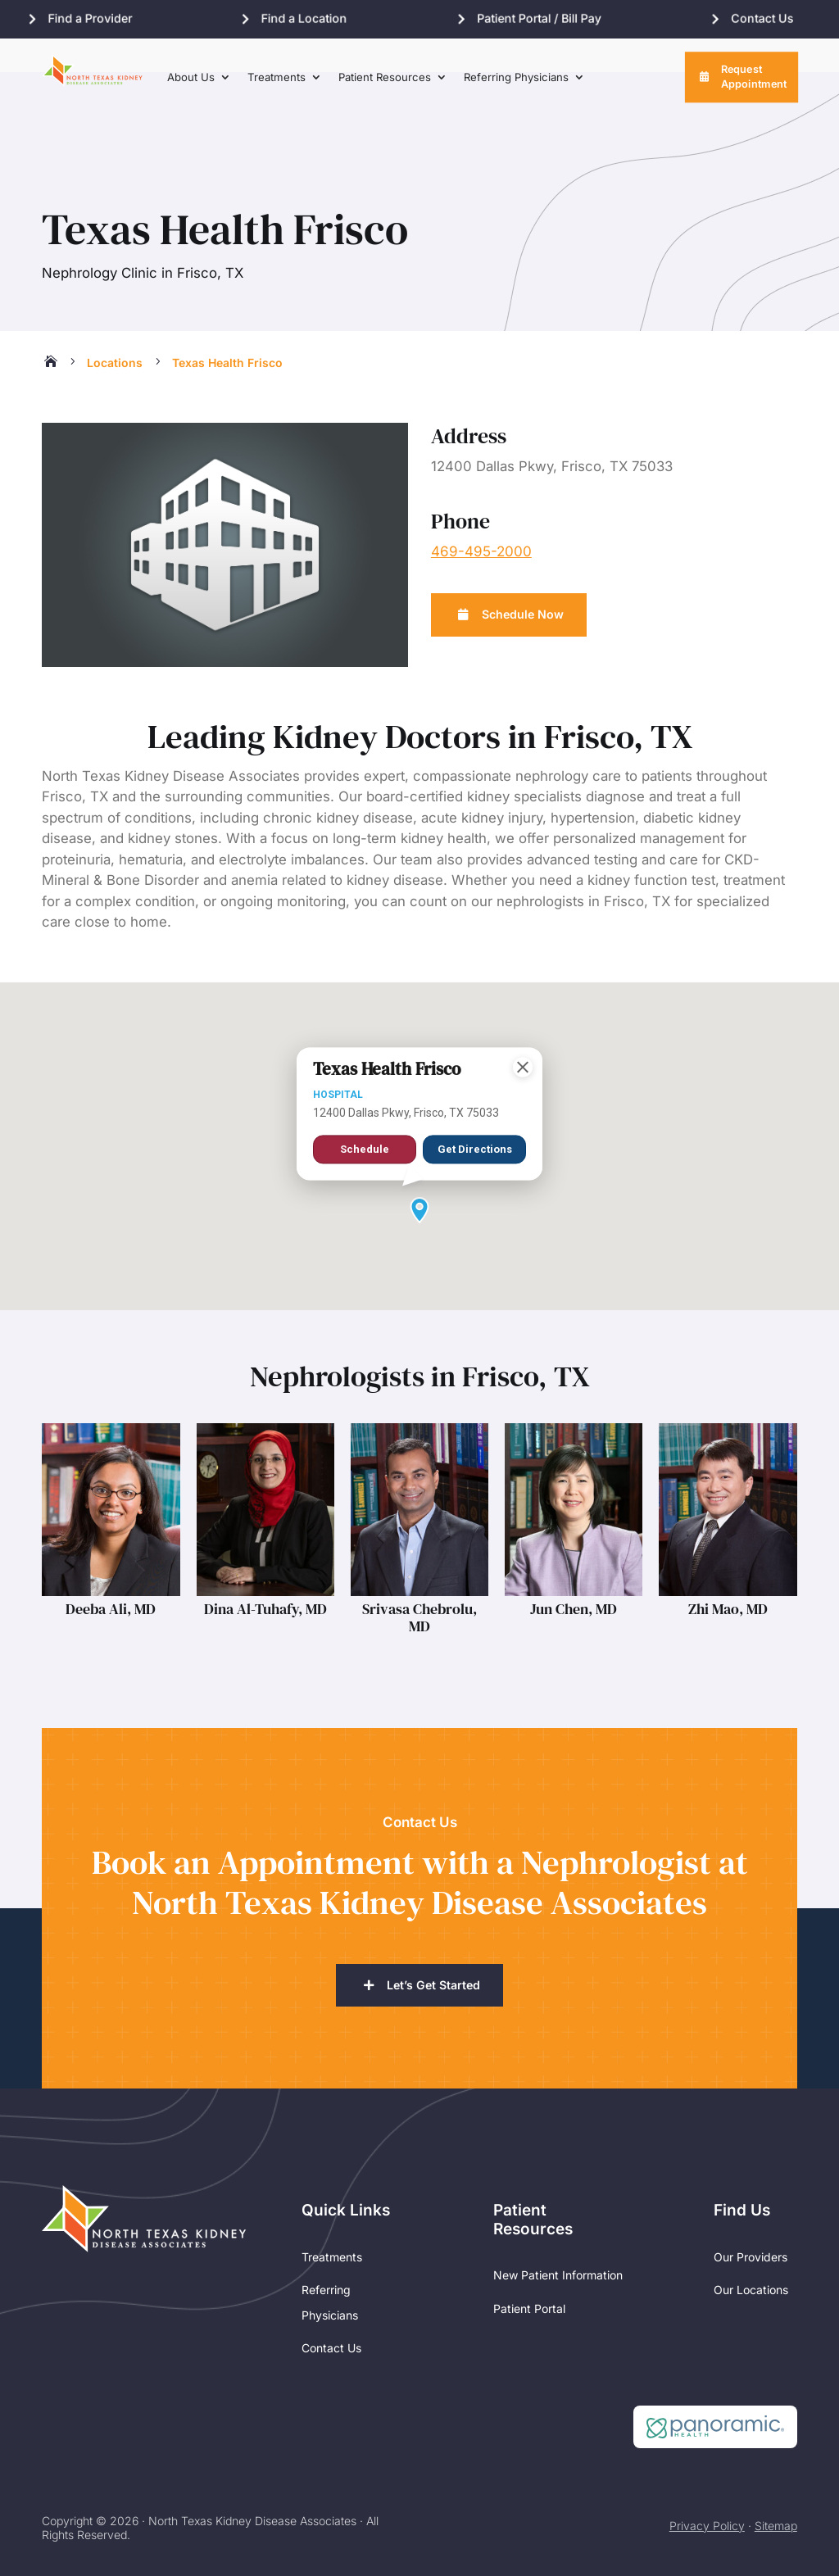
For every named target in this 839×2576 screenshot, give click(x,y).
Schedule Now (527, 580)
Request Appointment (754, 84)
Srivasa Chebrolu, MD (419, 1583)
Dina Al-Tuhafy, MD (265, 1574)
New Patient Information (558, 2243)
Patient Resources (384, 85)
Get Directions (474, 1107)
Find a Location (309, 18)
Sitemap (776, 2493)
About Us (191, 85)
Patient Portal (529, 2276)
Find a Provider (90, 18)
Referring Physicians (516, 85)
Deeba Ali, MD (111, 1574)
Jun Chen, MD (573, 1574)
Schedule (364, 1101)
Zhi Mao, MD (728, 1574)
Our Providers (750, 2224)
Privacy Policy (707, 2493)
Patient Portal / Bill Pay (549, 18)
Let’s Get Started (433, 1951)
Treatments (276, 85)
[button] (419, 1176)
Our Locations (751, 2258)
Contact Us (777, 18)
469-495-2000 (481, 517)
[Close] (522, 1016)
